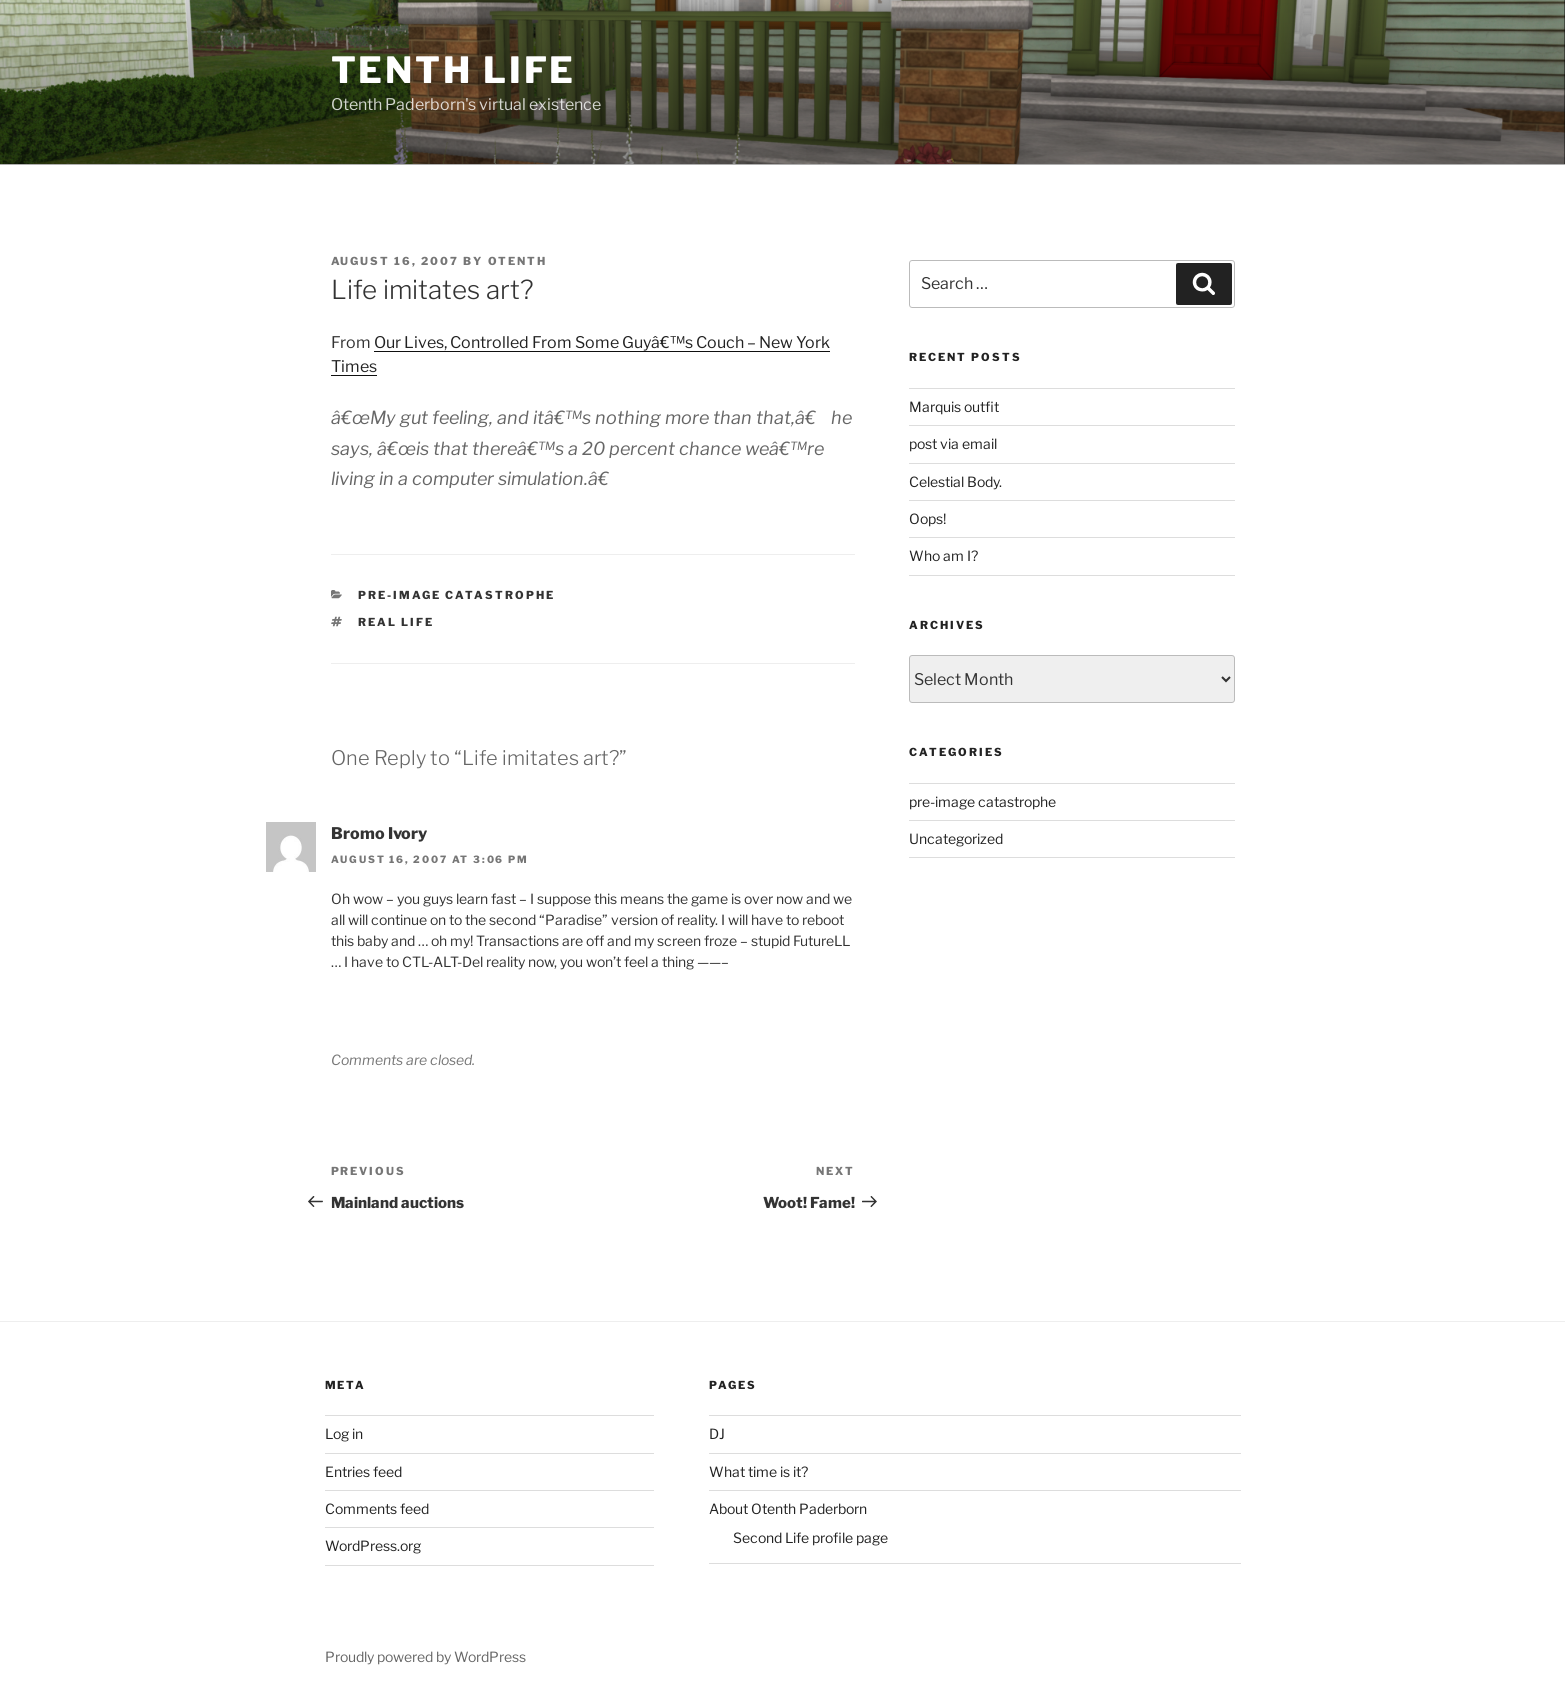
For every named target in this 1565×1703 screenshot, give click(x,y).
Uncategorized (956, 838)
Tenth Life (454, 70)
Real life (396, 622)
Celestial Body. (955, 481)
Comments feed (377, 1508)
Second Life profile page (810, 1537)
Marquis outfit (954, 406)
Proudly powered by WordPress (425, 1656)
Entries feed (363, 1471)
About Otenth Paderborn (788, 1508)
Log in (344, 1433)
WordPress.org (373, 1545)
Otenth (518, 261)
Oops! (927, 518)
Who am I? (943, 555)
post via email (953, 443)
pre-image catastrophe (456, 595)
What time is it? (758, 1471)
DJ (717, 1433)
